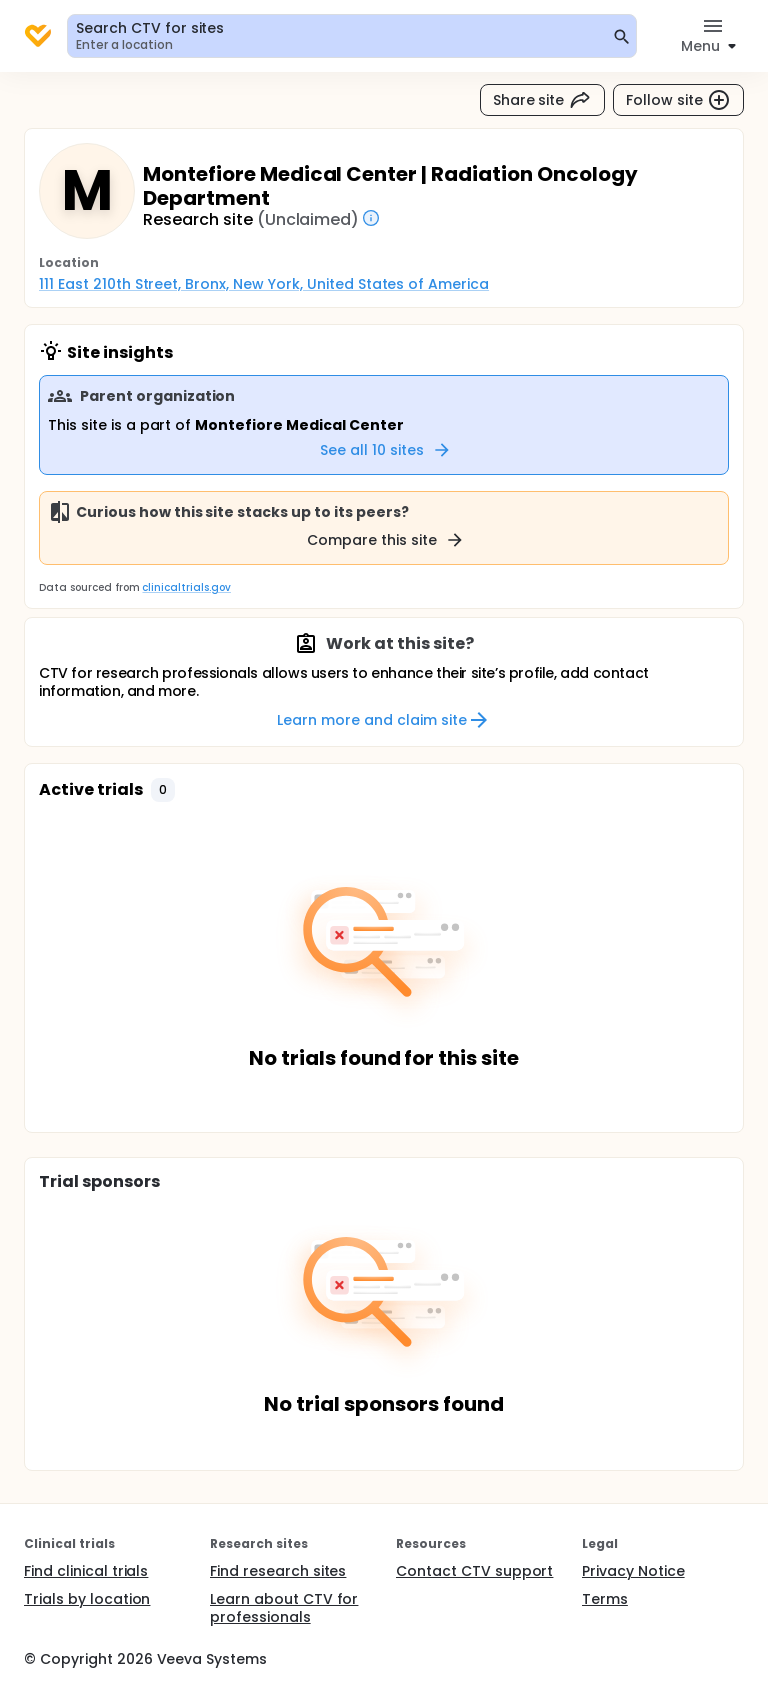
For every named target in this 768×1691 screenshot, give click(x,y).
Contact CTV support (474, 1571)
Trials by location (87, 1599)
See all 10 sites (386, 450)
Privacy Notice (633, 1571)
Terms (605, 1599)
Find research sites (278, 1571)
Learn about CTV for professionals (284, 1608)
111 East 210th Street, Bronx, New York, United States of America (264, 284)
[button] (163, 790)
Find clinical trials (86, 1571)
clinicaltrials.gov (186, 587)
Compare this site (386, 540)
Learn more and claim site (383, 720)
